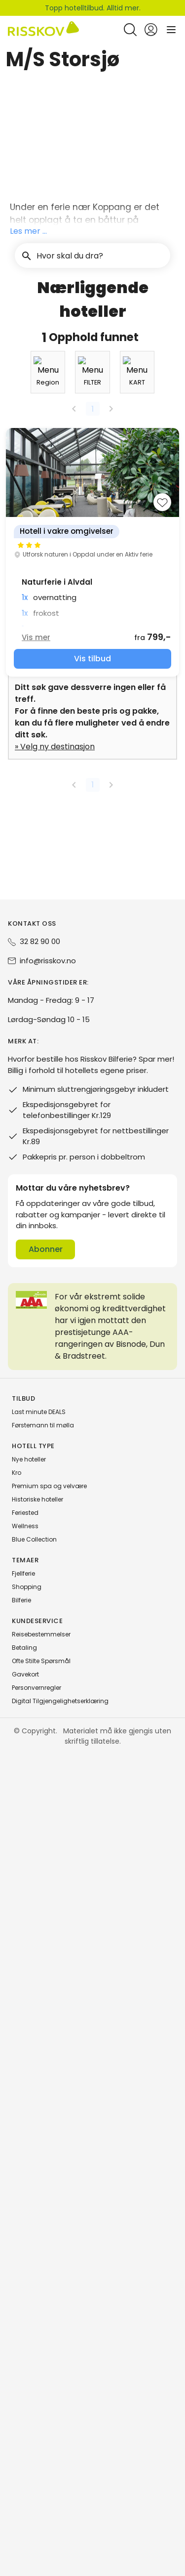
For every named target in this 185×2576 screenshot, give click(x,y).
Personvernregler (36, 2510)
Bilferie (21, 2422)
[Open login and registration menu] (151, 29)
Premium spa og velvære (49, 2308)
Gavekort (25, 2496)
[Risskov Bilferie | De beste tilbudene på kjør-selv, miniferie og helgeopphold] (43, 29)
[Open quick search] (130, 29)
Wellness (25, 2348)
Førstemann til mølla (43, 2247)
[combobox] (40, 1091)
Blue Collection (34, 2362)
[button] (92, 92)
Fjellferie (23, 2396)
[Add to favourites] (154, 1330)
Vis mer (44, 1465)
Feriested (25, 2335)
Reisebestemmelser (41, 2456)
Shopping (26, 2409)
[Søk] (157, 125)
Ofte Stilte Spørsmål (41, 2483)
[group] (92, 1380)
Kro (16, 2295)
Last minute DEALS (39, 2234)
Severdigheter (96, 56)
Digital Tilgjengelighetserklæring (60, 2523)
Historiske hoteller (37, 2322)
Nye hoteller (29, 2281)
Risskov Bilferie (28, 56)
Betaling (24, 2470)
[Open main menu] (171, 30)
